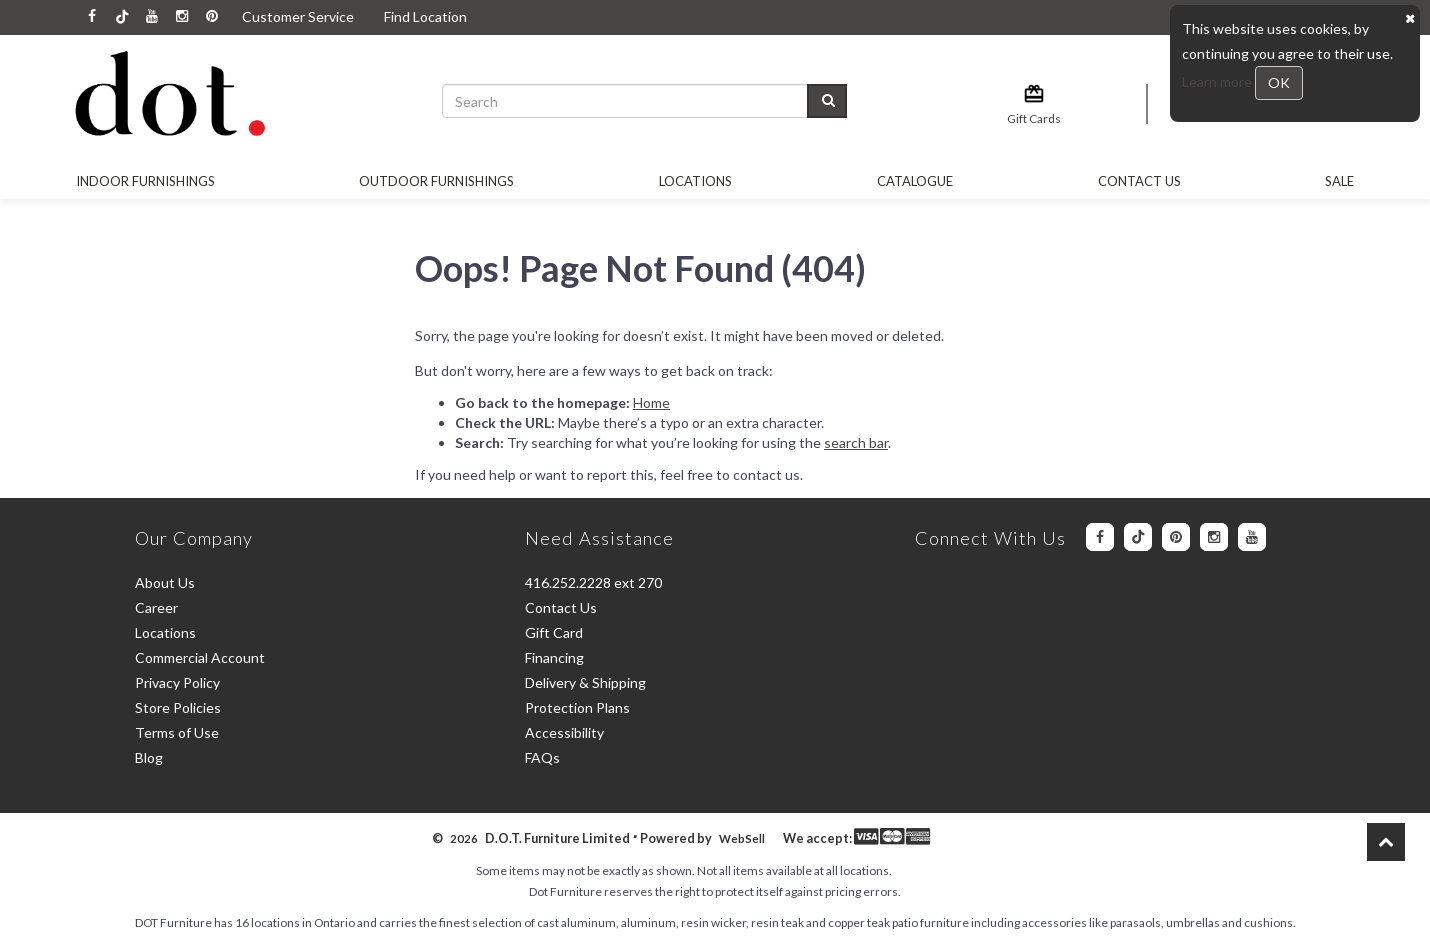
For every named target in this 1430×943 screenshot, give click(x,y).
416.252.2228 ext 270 (593, 582)
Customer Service (298, 16)
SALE (1339, 181)
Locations (695, 181)
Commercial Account (200, 657)
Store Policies (178, 707)
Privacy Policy (177, 682)
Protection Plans (577, 707)
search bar (856, 442)
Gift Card (554, 632)
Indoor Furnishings (145, 181)
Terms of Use (177, 732)
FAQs (542, 757)
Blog (149, 757)
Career (156, 607)
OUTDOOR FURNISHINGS (436, 181)
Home (651, 402)
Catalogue (915, 181)
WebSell (742, 838)
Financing (554, 657)
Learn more (1218, 81)
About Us (165, 582)
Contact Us (1139, 181)
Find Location (425, 16)
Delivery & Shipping (585, 682)
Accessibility (564, 732)
